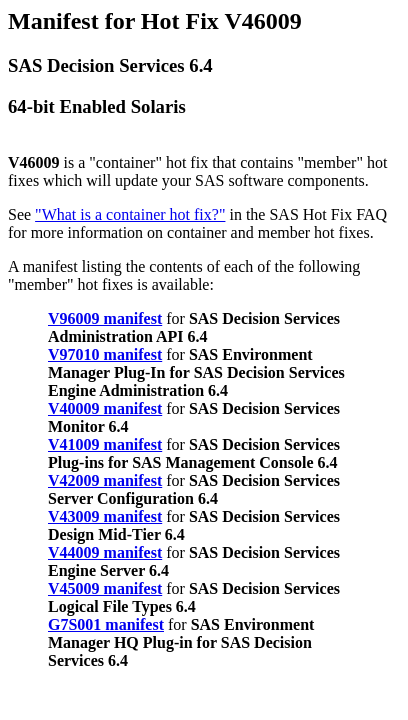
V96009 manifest (105, 318)
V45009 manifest (105, 588)
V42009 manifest (105, 480)
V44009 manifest (105, 552)
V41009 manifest (105, 444)
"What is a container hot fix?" (130, 214)
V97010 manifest (105, 354)
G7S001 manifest (106, 624)
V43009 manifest (105, 516)
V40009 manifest (105, 408)
